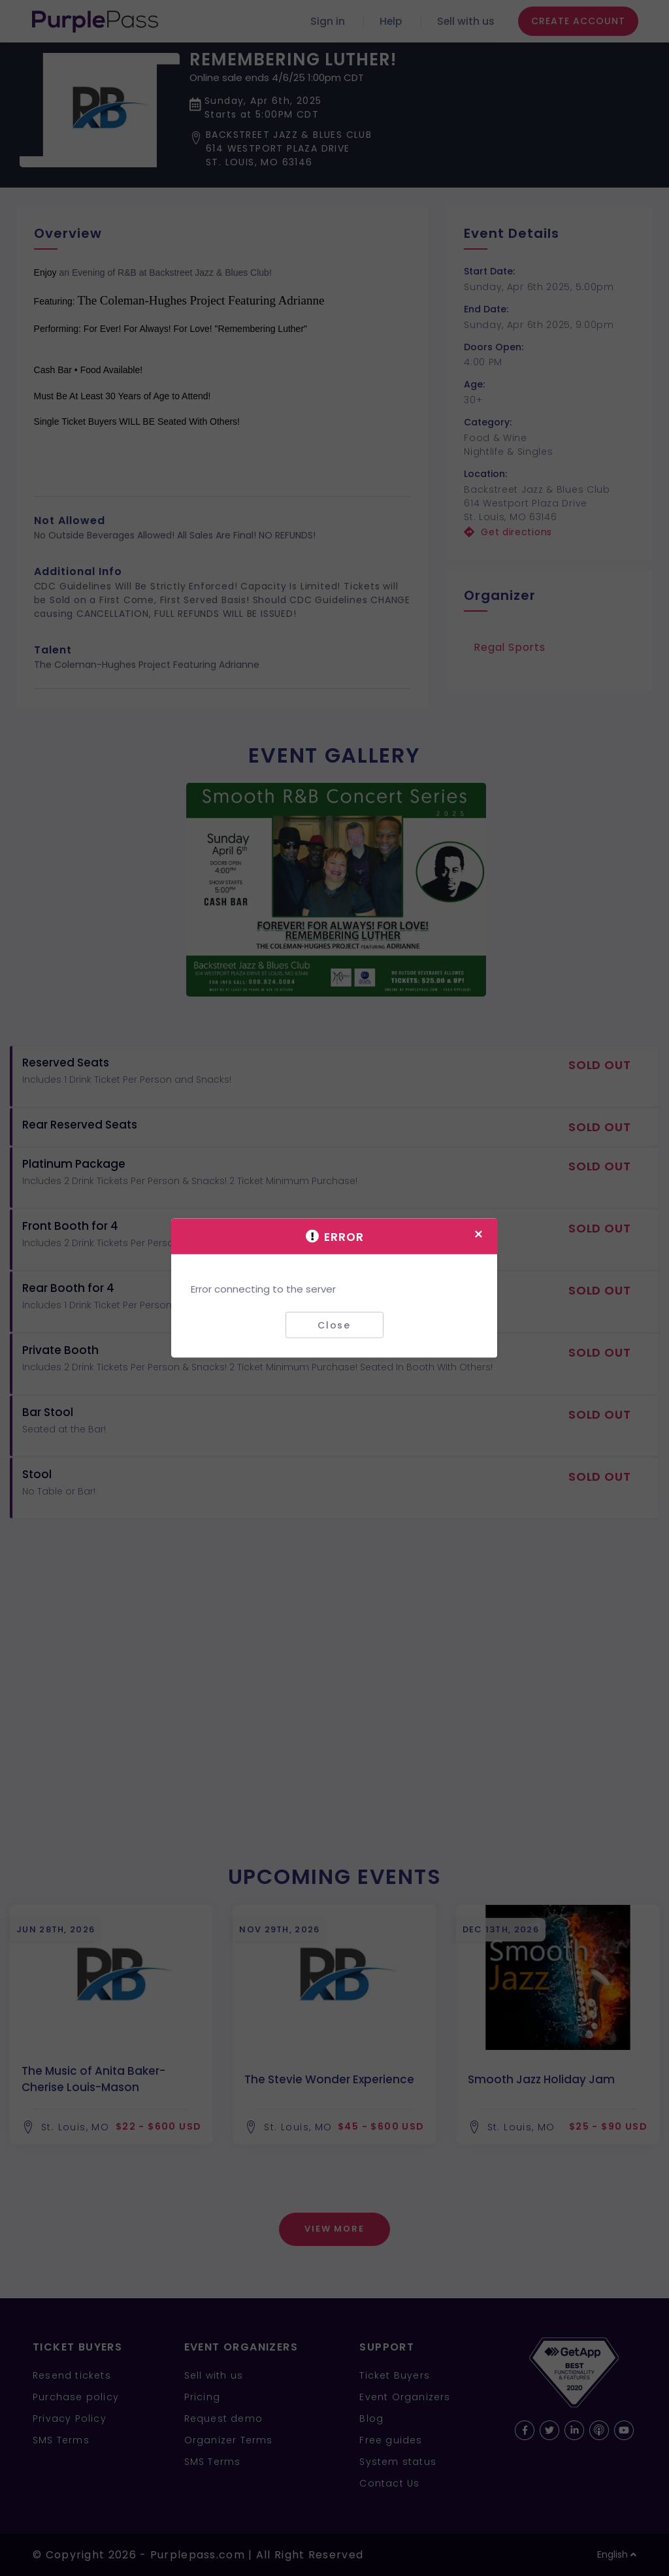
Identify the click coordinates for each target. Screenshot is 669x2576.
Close (334, 1324)
